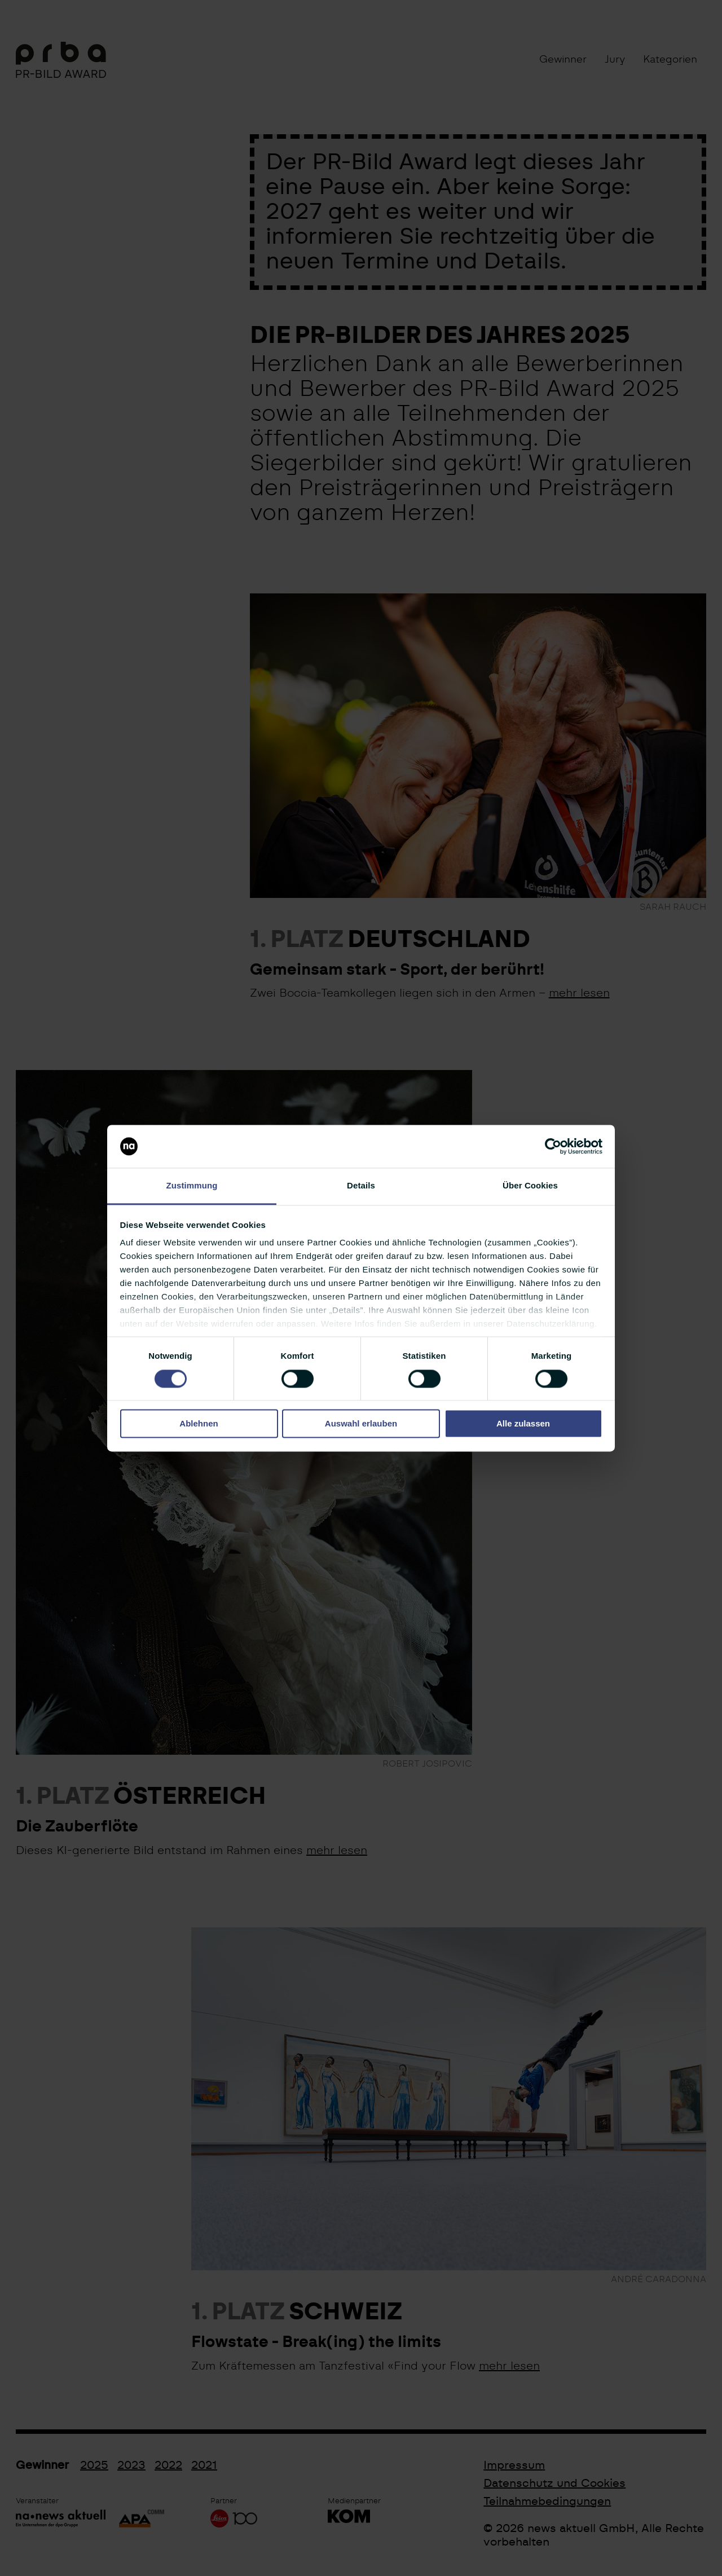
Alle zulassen (523, 1424)
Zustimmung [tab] (192, 1186)
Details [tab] (361, 1186)
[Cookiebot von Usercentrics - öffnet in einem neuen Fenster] (553, 1146)
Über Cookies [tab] (530, 1186)
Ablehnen (198, 1424)
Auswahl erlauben (361, 1424)
